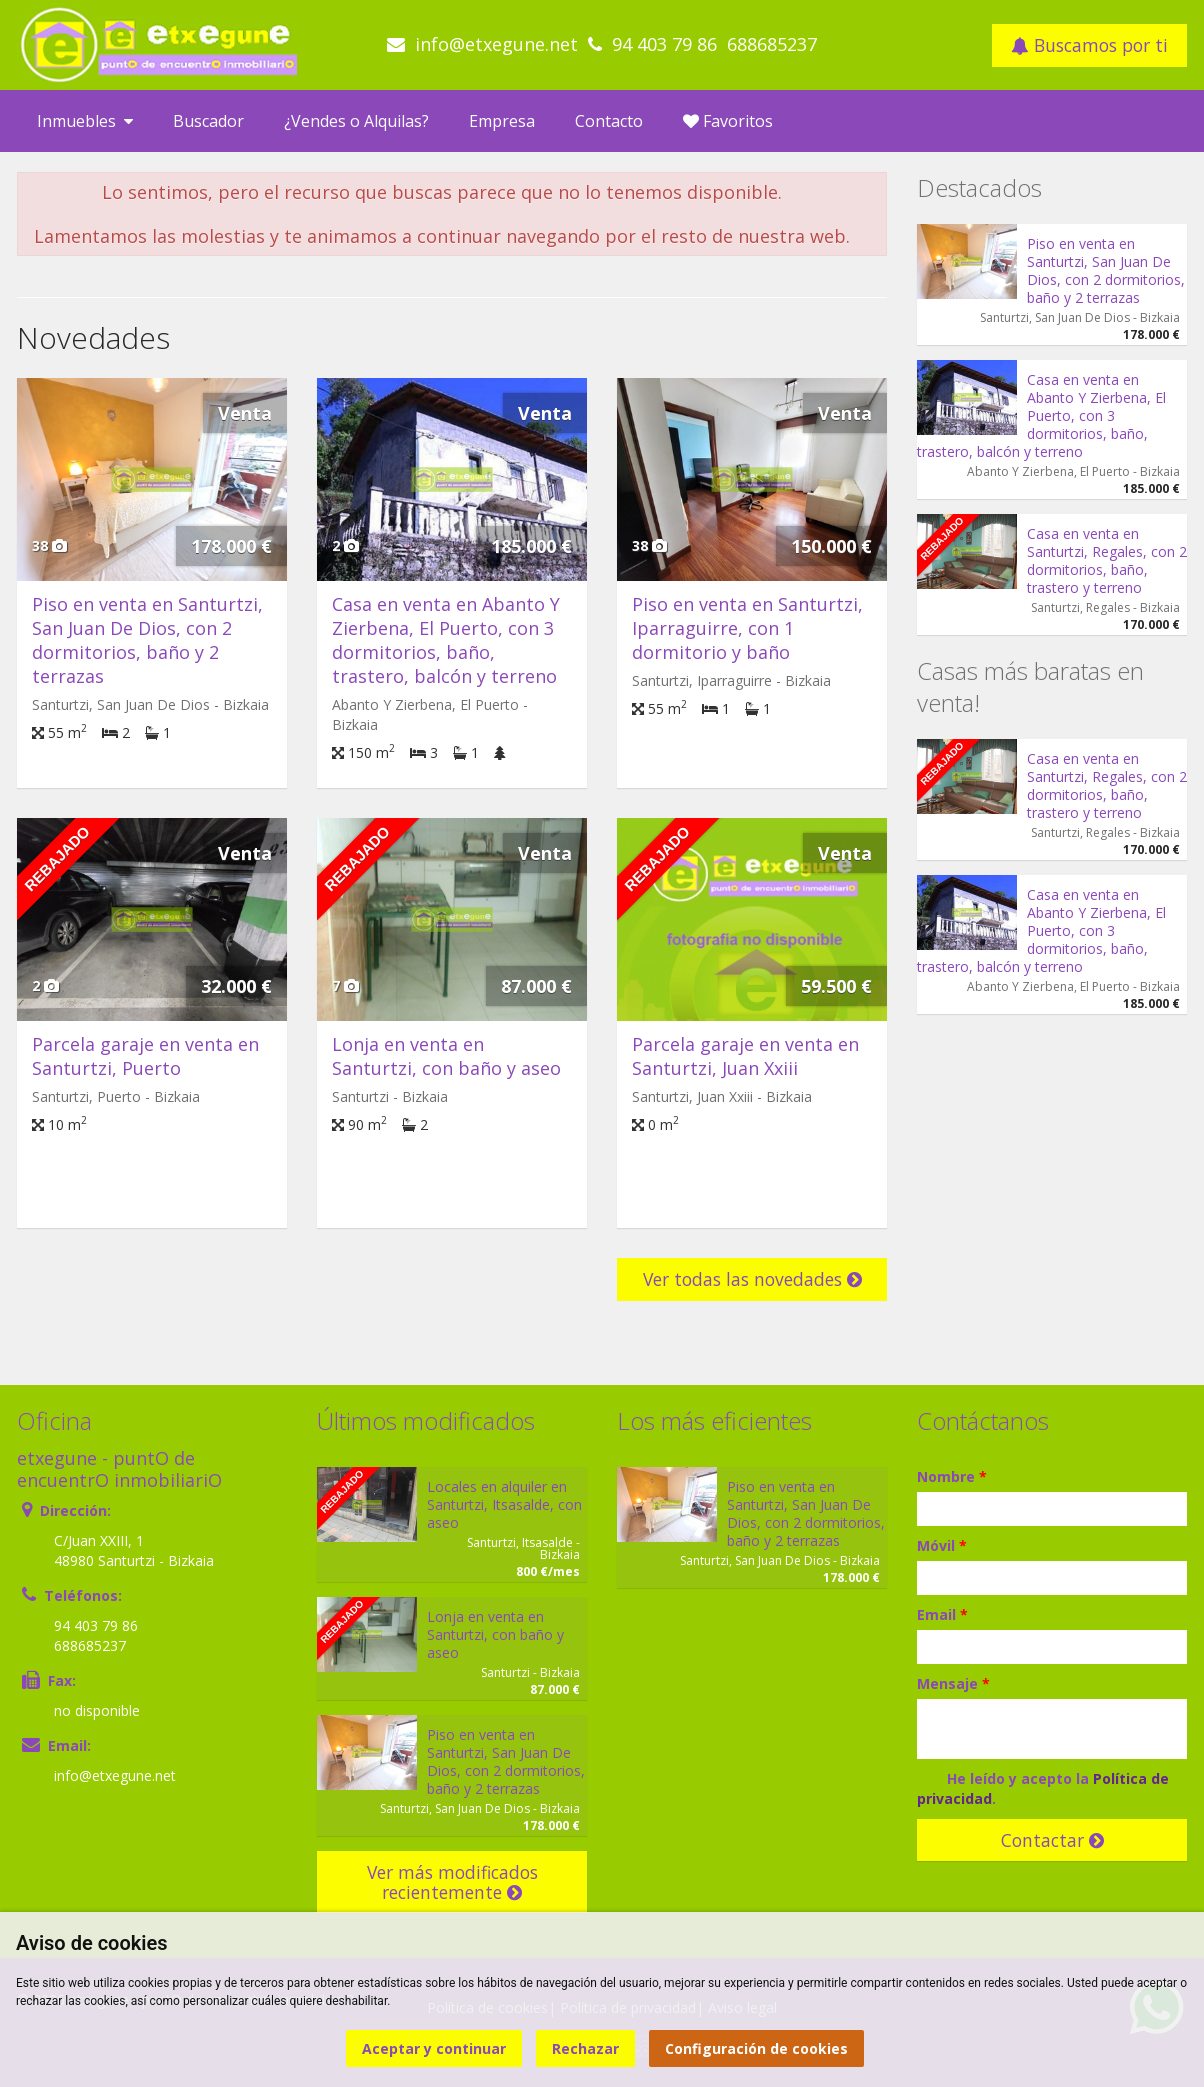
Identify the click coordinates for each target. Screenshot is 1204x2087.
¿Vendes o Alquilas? (356, 121)
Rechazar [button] (585, 2048)
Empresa (502, 121)
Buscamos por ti (1089, 45)
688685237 (772, 44)
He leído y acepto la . (1043, 1788)
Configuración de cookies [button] (756, 2048)
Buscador (208, 121)
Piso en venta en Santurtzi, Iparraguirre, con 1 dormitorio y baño (747, 628)
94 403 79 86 (664, 44)
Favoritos (728, 121)
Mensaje (953, 1683)
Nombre (952, 1476)
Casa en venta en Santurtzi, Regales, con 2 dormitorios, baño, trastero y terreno (1107, 560)
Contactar (1052, 1840)
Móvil (942, 1545)
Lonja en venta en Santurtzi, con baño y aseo (446, 1056)
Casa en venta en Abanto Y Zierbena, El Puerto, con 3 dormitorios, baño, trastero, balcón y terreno (446, 640)
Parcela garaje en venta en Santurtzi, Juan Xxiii (745, 1056)
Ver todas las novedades (752, 1279)
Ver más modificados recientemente (452, 1882)
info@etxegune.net (496, 44)
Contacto (609, 121)
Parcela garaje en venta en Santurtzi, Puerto (145, 1056)
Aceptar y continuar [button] (434, 2048)
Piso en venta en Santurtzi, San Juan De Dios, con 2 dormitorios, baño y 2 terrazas (147, 640)
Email (942, 1614)
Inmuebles (85, 121)
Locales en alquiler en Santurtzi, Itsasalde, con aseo (504, 1504)
